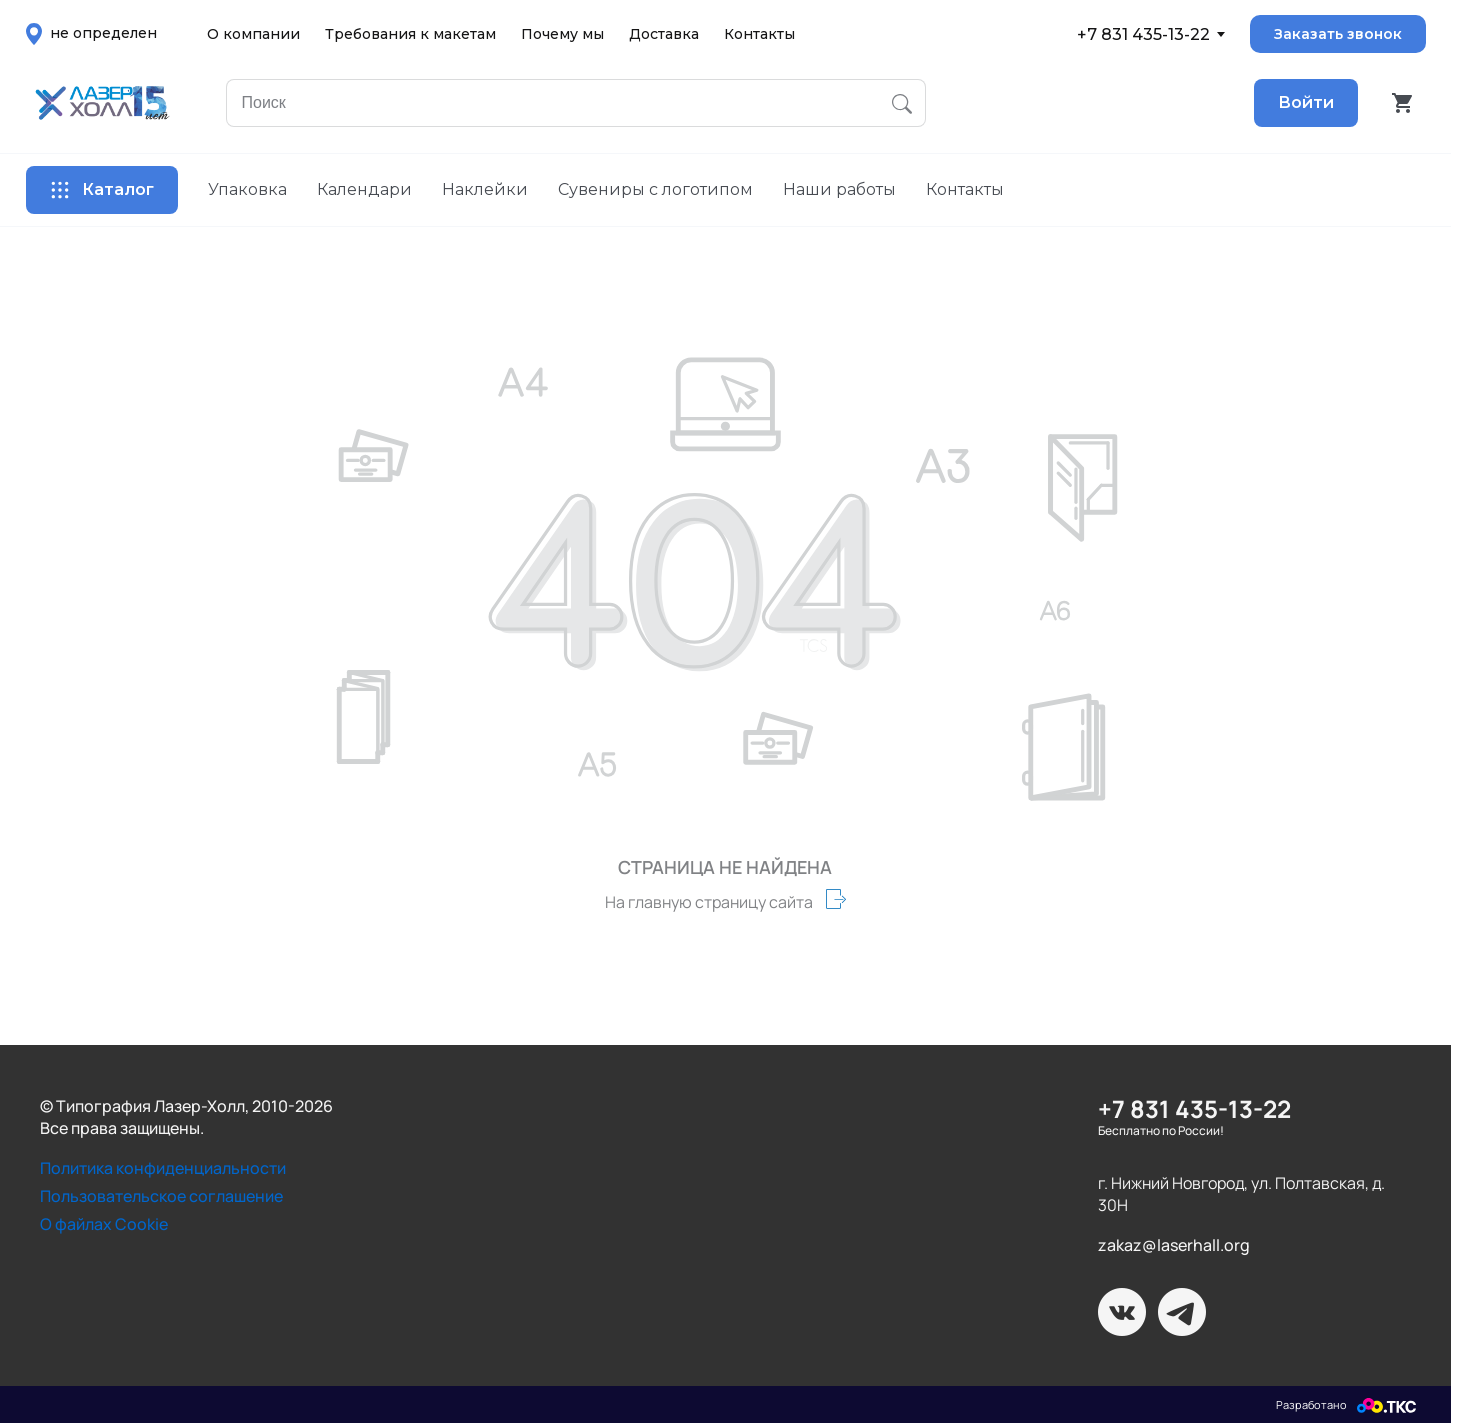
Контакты (759, 34)
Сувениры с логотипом (655, 189)
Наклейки (485, 189)
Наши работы (839, 189)
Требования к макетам (410, 34)
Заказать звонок (1338, 34)
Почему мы (562, 34)
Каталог (102, 190)
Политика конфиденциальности (163, 1168)
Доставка (664, 34)
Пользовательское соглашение (161, 1196)
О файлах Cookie (104, 1224)
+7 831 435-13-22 (1143, 34)
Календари (364, 189)
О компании (253, 34)
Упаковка (247, 189)
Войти (1306, 102)
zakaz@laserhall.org (1174, 1245)
